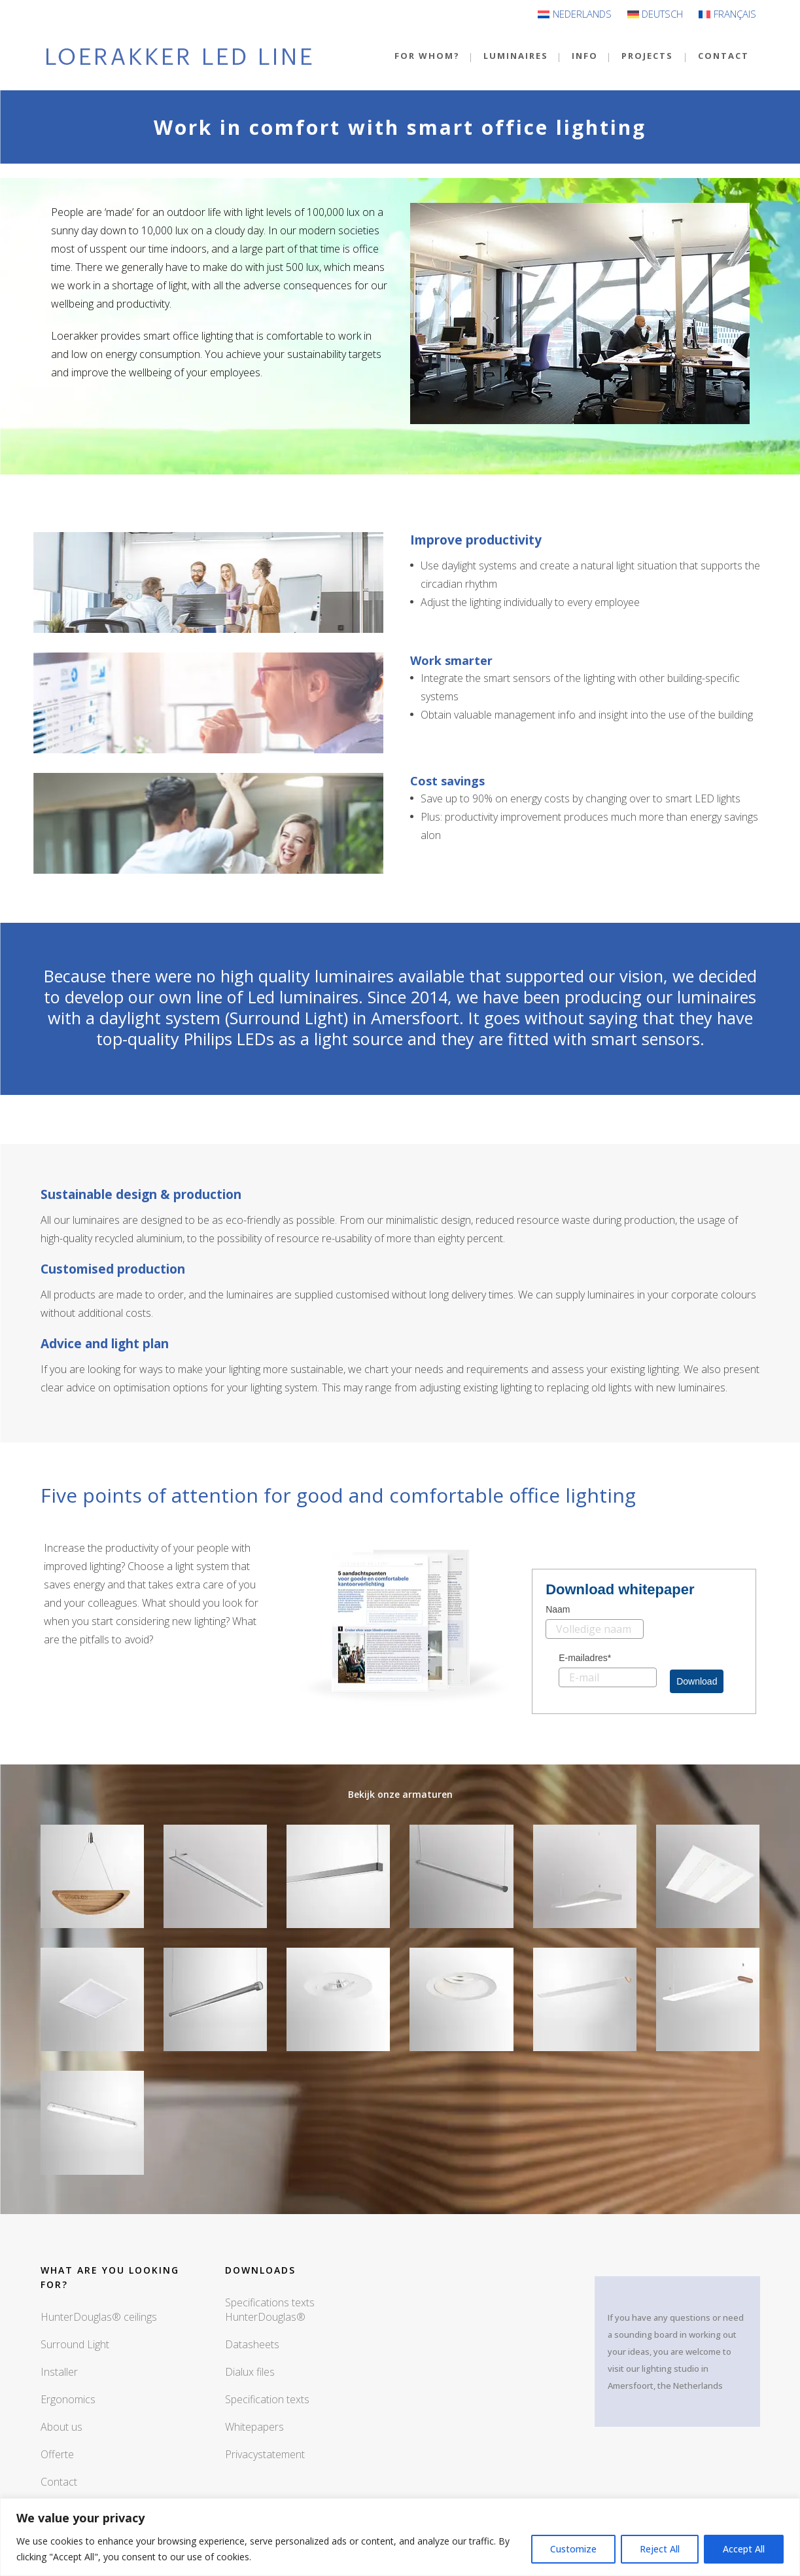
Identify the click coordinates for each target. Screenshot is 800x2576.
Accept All (744, 2549)
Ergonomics (68, 2399)
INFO (585, 56)
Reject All (660, 2549)
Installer (59, 2372)
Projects (647, 56)
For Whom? (427, 56)
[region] (400, 2537)
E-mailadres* (585, 1658)
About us (61, 2427)
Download (696, 1681)
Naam (558, 1609)
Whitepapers (254, 2427)
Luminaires (515, 56)
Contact (723, 56)
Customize (573, 2549)
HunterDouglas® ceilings (99, 2317)
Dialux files (250, 2372)
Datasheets (252, 2344)
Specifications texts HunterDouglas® (270, 2309)
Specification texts (267, 2399)
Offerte (57, 2454)
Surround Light (75, 2344)
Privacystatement (265, 2454)
